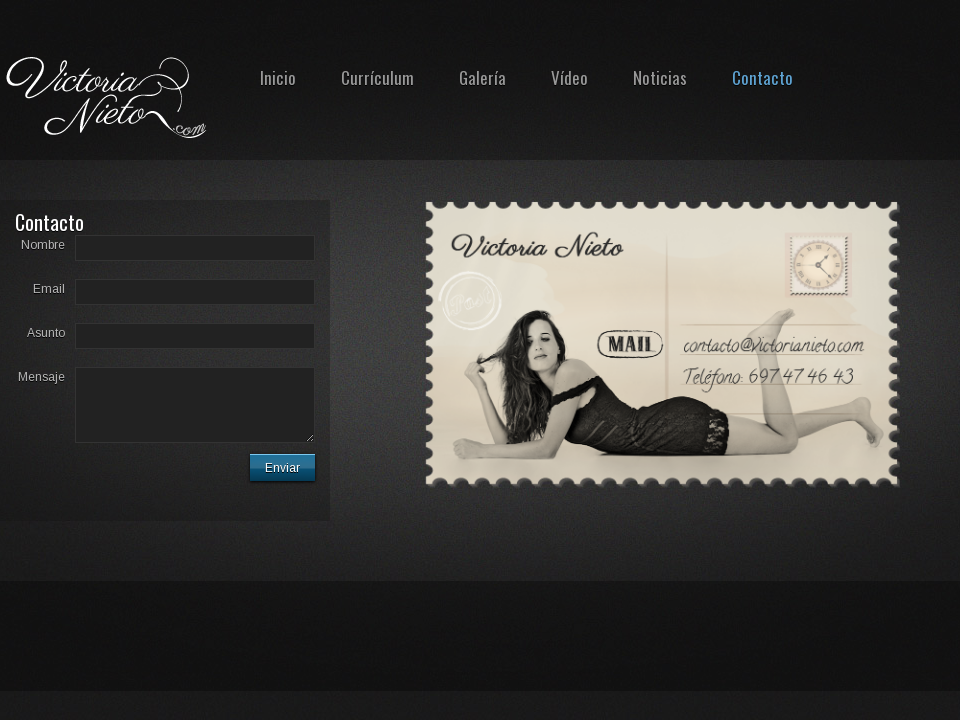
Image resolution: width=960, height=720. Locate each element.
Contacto (762, 77)
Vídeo (569, 77)
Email (49, 289)
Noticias (660, 77)
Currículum (377, 77)
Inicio (278, 77)
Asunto (46, 333)
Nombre (43, 245)
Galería (482, 77)
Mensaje (41, 377)
